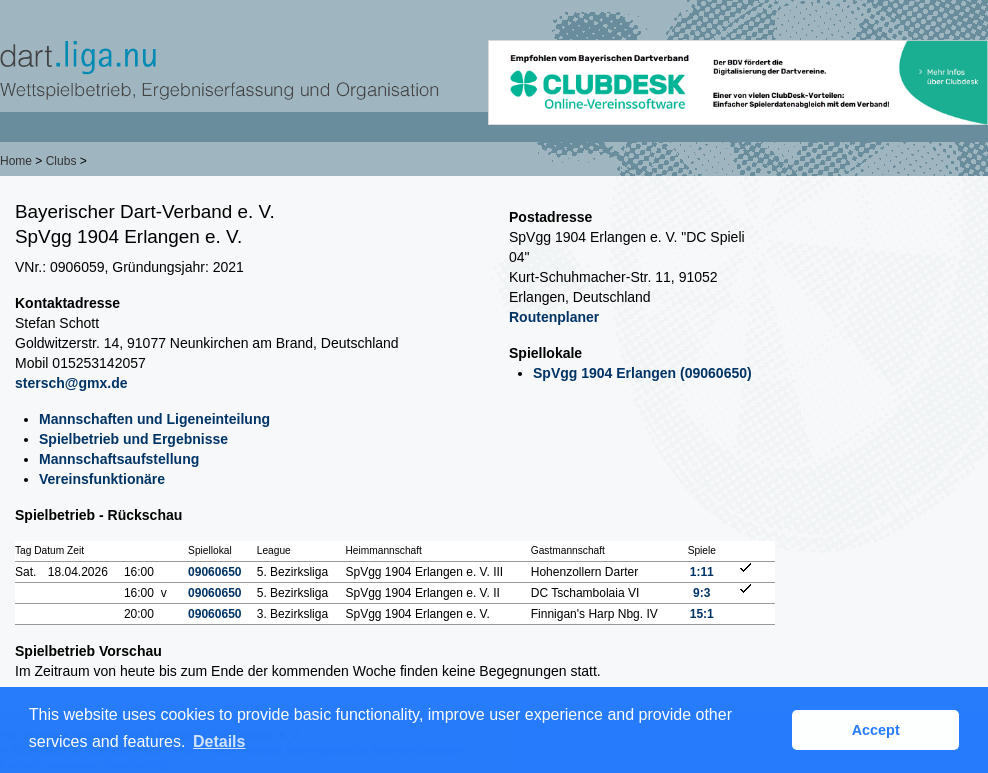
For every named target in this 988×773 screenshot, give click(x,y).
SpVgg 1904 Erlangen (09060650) (642, 373)
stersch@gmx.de (71, 383)
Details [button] (219, 741)
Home (16, 161)
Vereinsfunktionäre (102, 479)
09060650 (214, 572)
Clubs (61, 161)
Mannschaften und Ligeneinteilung (154, 419)
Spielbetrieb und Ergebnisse (133, 439)
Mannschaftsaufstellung (119, 459)
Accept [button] (876, 730)
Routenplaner (554, 317)
